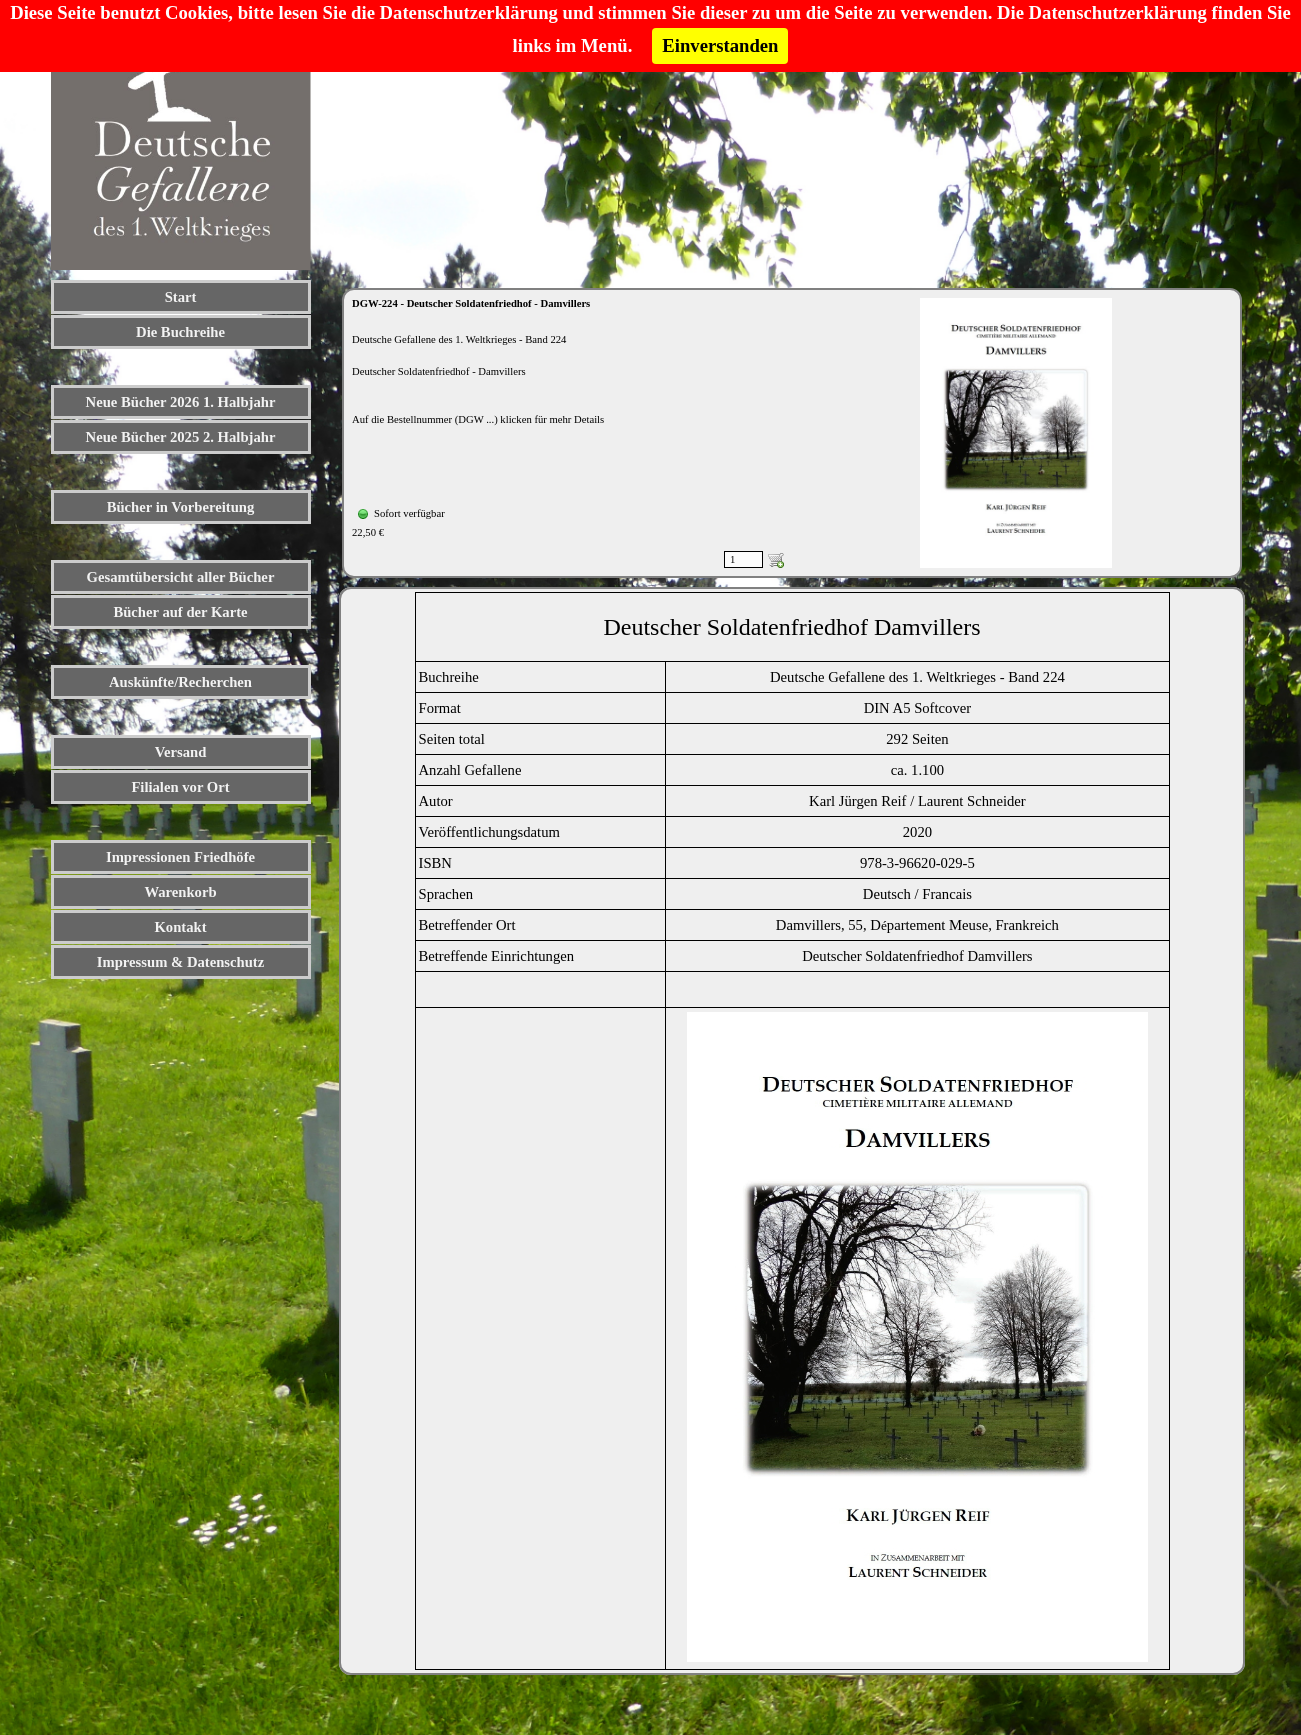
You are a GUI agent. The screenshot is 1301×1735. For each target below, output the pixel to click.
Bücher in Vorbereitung (181, 507)
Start (181, 297)
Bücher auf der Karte (180, 612)
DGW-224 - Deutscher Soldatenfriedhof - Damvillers (471, 303)
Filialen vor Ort (180, 787)
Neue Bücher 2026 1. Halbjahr (181, 402)
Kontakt (180, 927)
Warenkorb (180, 892)
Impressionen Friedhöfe (180, 857)
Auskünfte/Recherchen (180, 682)
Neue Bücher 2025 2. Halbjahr (181, 437)
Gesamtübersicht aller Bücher (181, 577)
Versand (181, 752)
